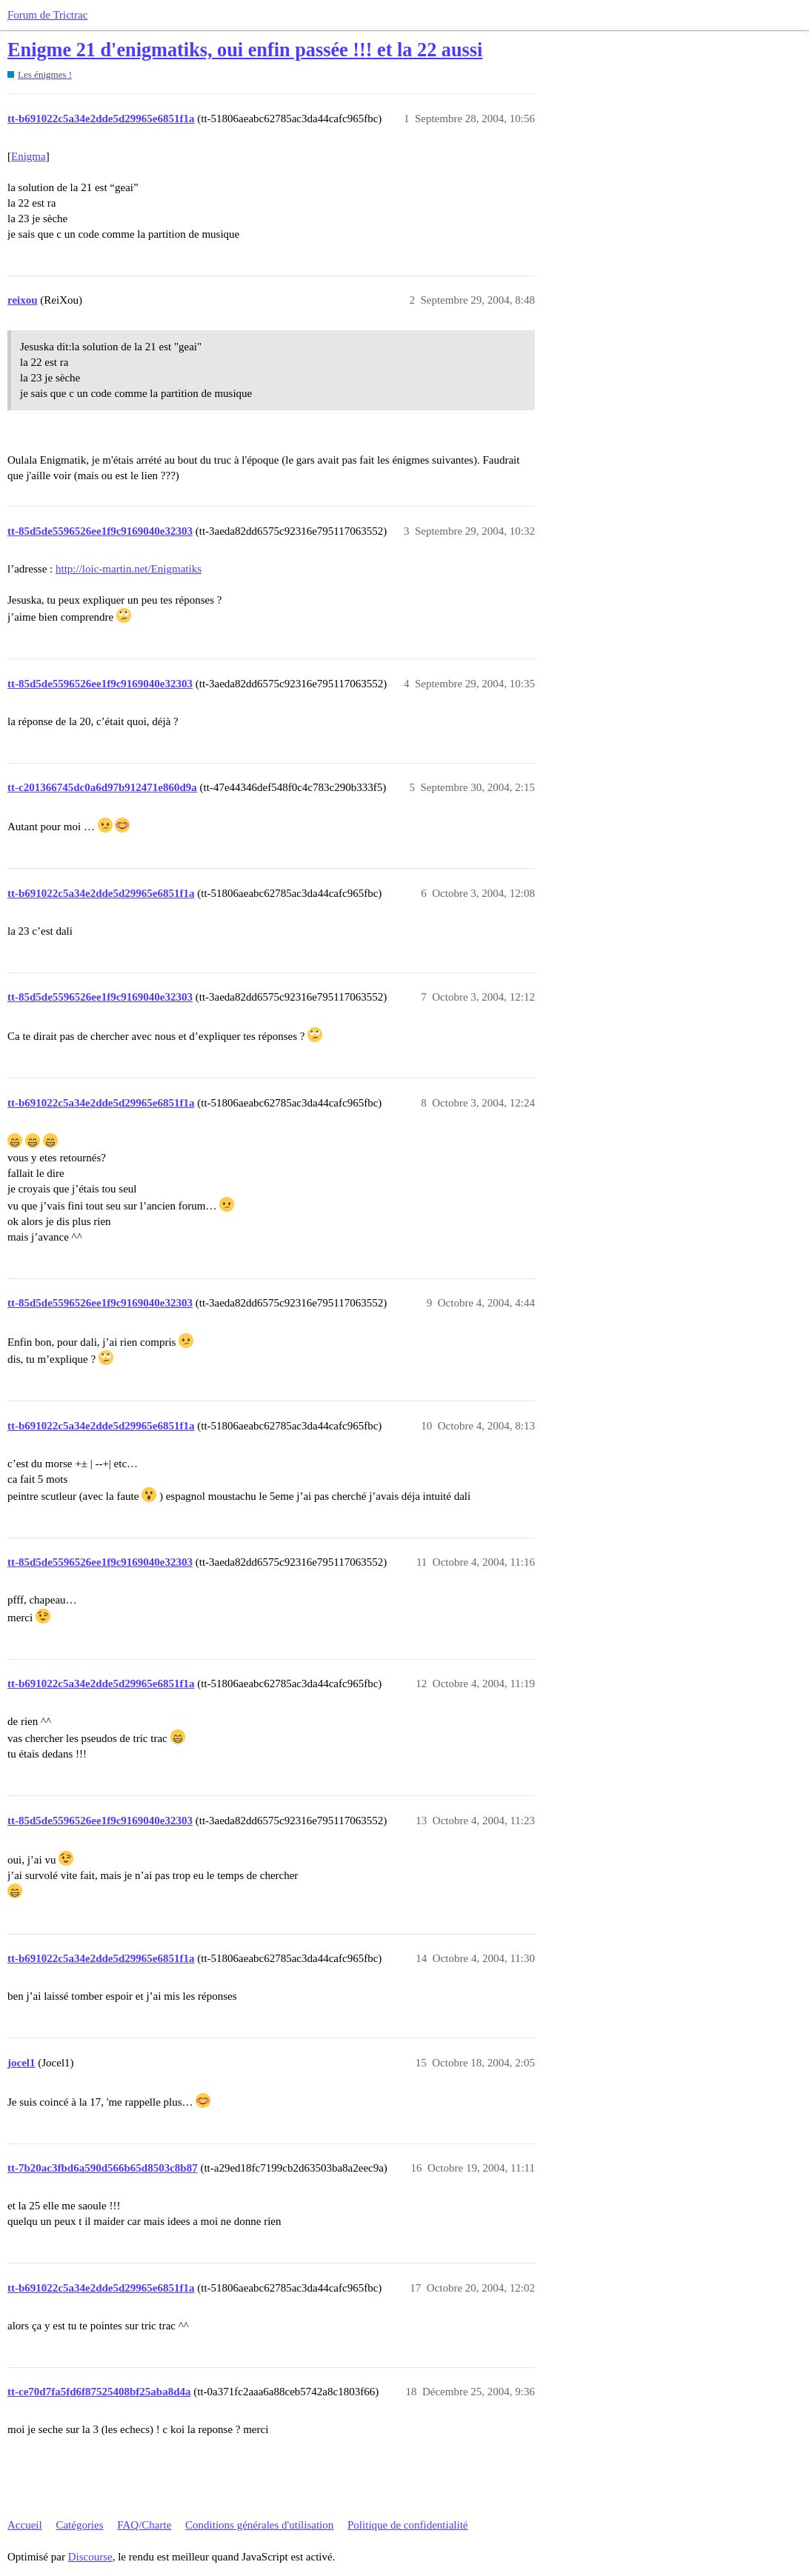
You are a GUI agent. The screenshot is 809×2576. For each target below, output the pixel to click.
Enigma (28, 156)
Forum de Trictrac (47, 15)
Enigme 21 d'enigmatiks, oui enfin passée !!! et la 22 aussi (244, 50)
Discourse (90, 2557)
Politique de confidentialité (407, 2525)
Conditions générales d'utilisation (259, 2525)
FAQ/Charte (144, 2525)
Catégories (79, 2525)
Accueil (24, 2525)
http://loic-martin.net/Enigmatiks (129, 569)
